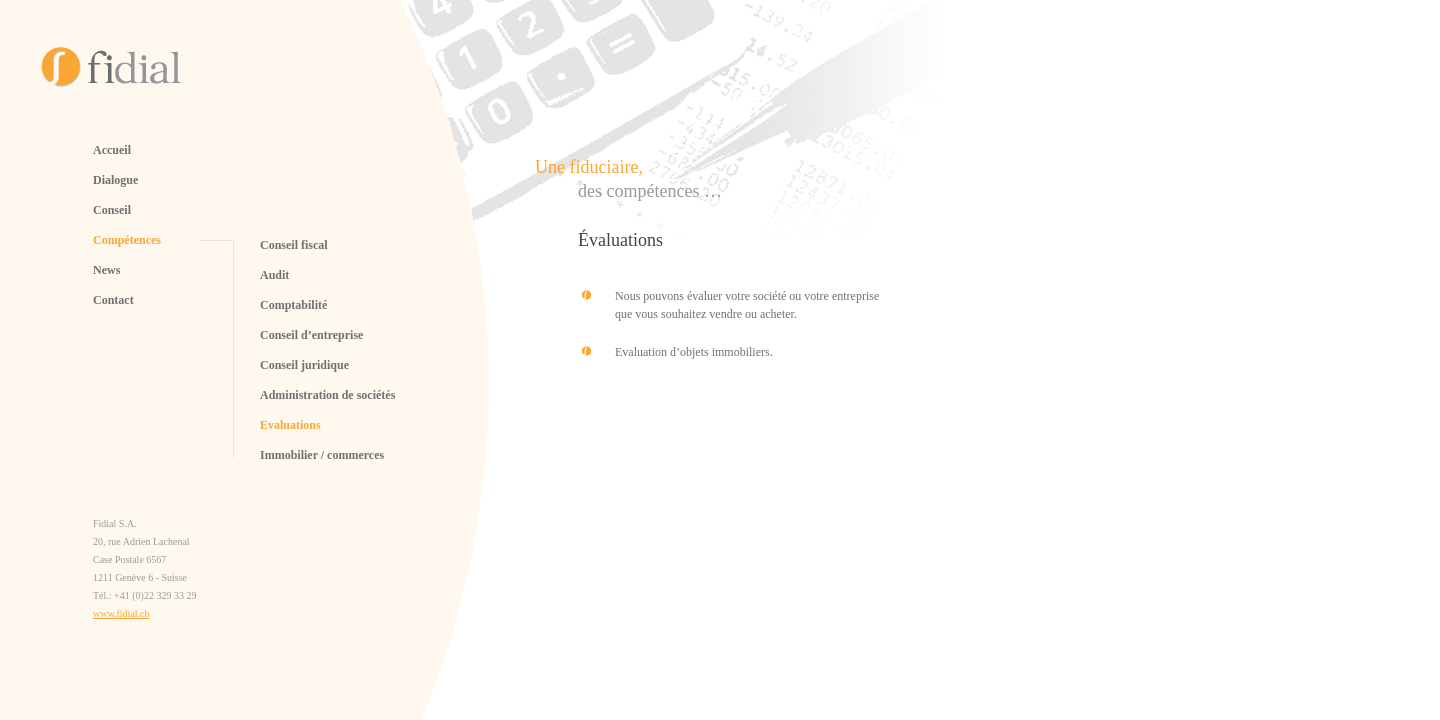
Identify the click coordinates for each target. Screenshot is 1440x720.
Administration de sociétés (327, 395)
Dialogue (115, 180)
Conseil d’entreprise (311, 335)
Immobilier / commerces (322, 455)
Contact (113, 300)
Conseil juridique (304, 365)
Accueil (112, 150)
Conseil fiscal (294, 245)
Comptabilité (293, 305)
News (106, 270)
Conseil (112, 210)
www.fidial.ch (121, 613)
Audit (274, 275)
